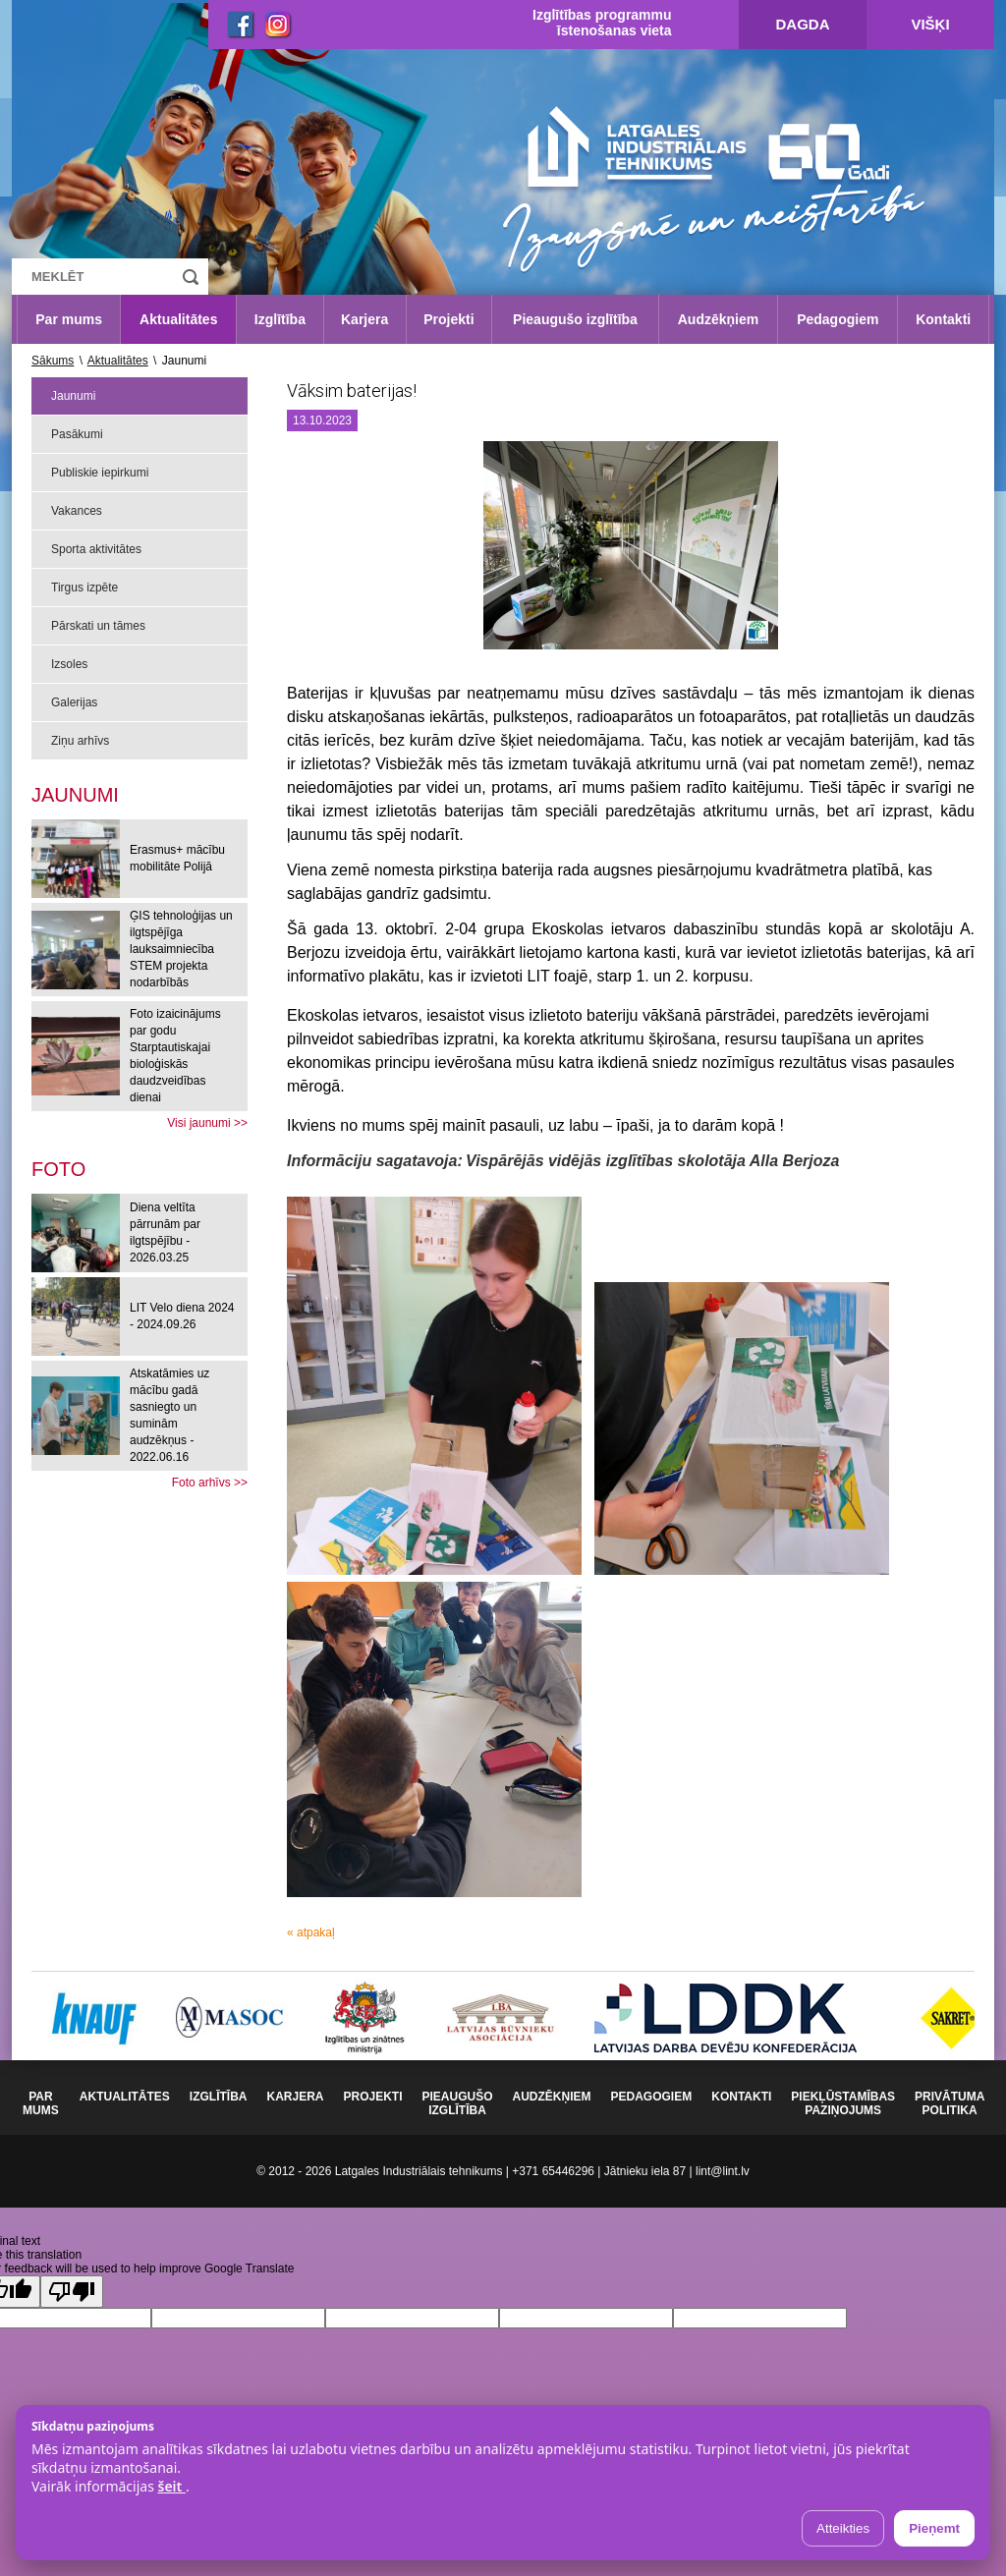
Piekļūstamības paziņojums (843, 2103)
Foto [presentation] (58, 1169)
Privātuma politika (949, 2103)
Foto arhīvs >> (210, 1482)
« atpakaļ (311, 1932)
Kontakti (943, 319)
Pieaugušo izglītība (575, 319)
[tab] (58, 1169)
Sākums (52, 360)
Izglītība (280, 319)
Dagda (803, 24)
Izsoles (69, 664)
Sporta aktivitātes (96, 549)
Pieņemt (934, 2528)
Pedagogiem (837, 319)
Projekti (448, 319)
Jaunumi (73, 396)
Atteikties (842, 2528)
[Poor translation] (71, 2291)
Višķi (930, 24)
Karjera (364, 319)
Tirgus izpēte (84, 587)
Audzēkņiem (718, 319)
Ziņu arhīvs (80, 741)
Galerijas (74, 702)
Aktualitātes (178, 319)
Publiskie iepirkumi (99, 472)
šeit (171, 2486)
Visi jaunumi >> (207, 1123)
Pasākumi (77, 434)
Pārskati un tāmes (98, 626)
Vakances (76, 511)
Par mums (68, 319)
